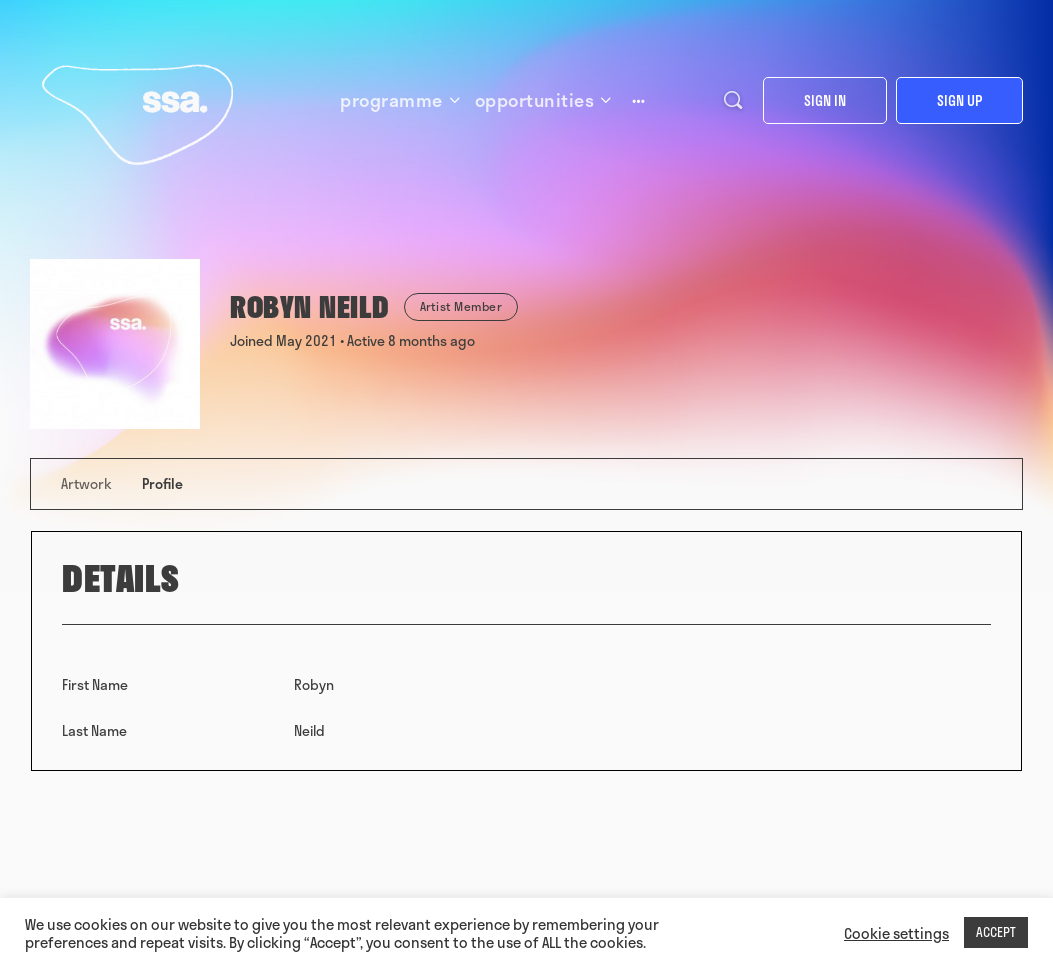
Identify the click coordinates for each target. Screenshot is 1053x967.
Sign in (825, 100)
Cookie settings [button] (896, 933)
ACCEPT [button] (996, 932)
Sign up (959, 100)
